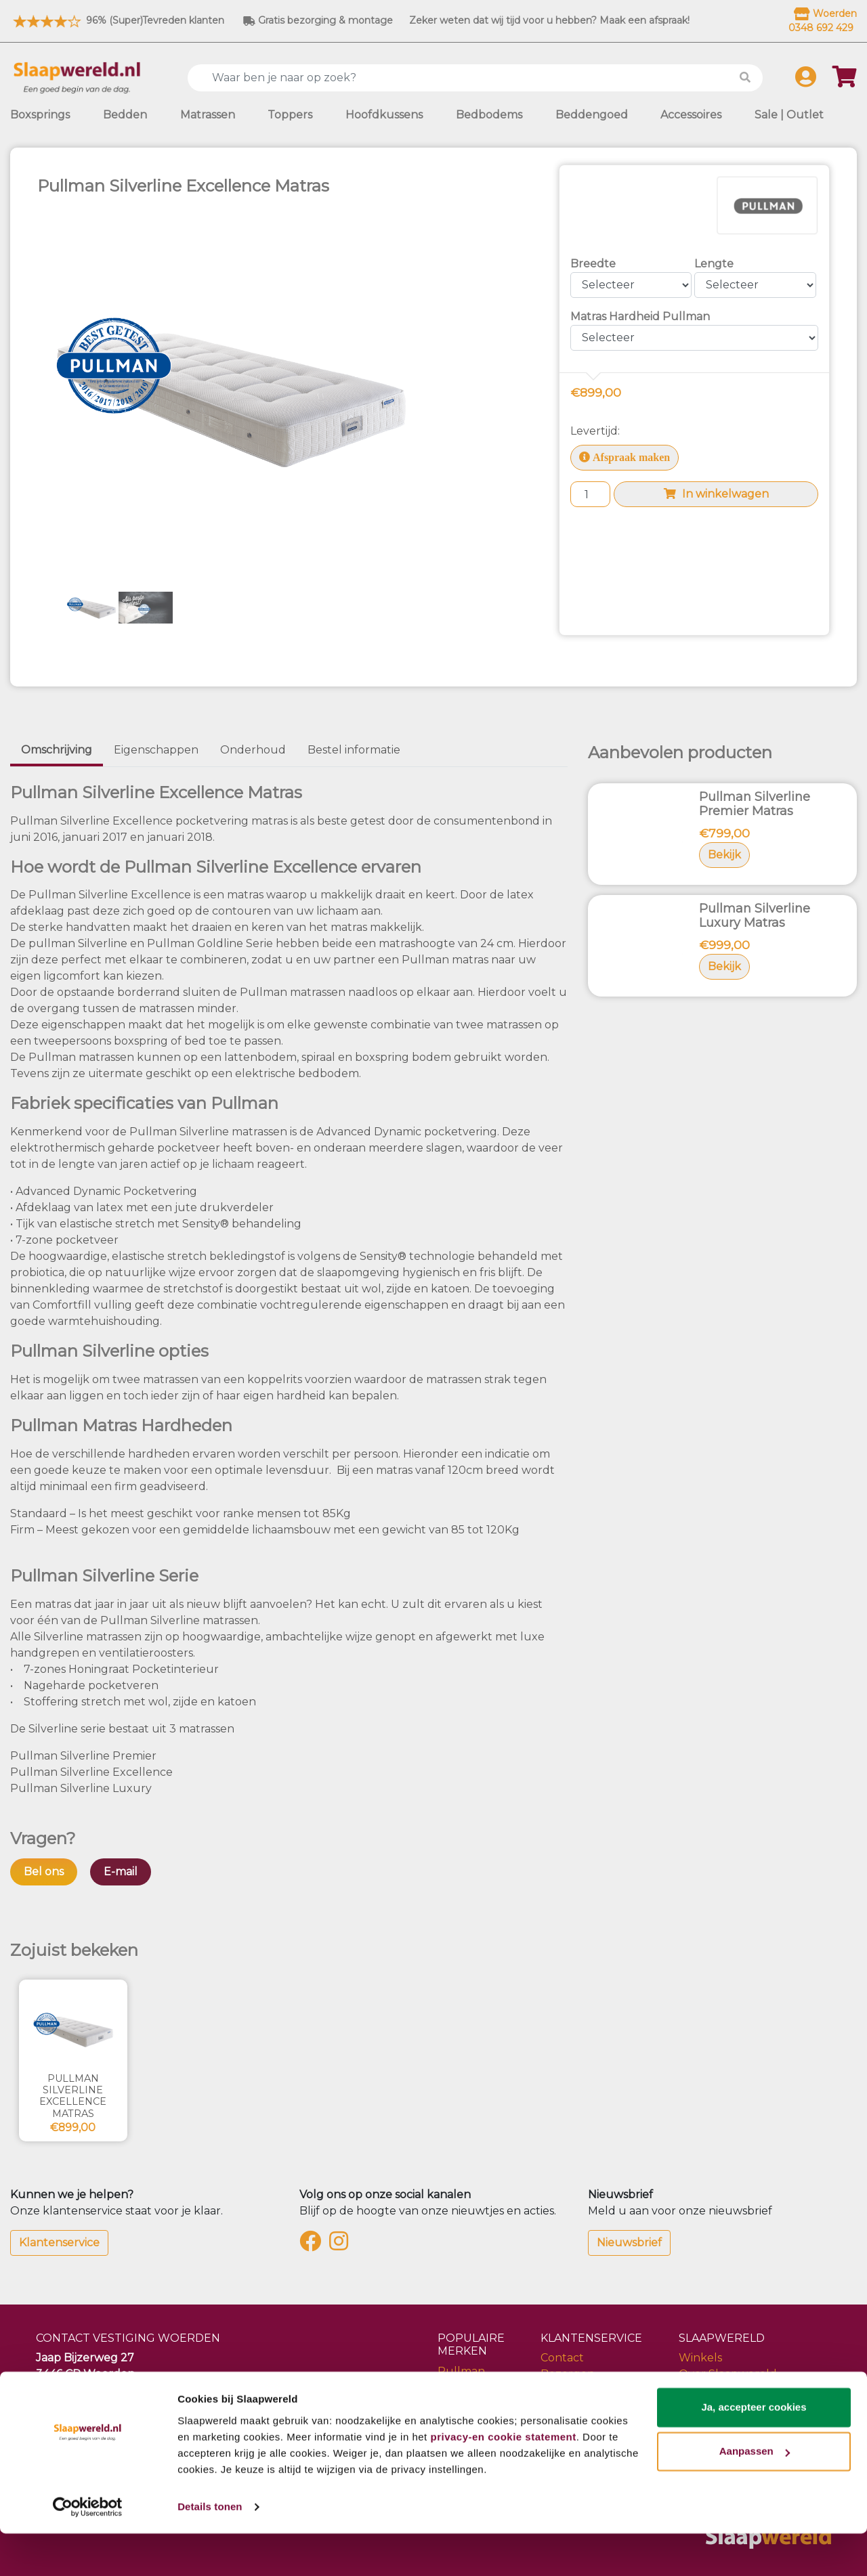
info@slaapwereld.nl (91, 2406)
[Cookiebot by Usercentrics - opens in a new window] (87, 2549)
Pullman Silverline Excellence (91, 1772)
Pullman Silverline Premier (83, 1755)
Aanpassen (754, 2493)
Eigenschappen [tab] (156, 749)
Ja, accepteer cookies (753, 2449)
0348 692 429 (73, 2390)
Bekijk (724, 854)
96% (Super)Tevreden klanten (117, 20)
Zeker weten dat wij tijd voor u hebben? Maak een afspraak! (549, 20)
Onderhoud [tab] (253, 749)
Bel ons (44, 1871)
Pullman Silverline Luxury (81, 1788)
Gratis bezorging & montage (318, 20)
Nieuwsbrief (629, 2242)
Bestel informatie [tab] (354, 749)
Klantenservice (59, 2242)
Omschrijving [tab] (56, 749)
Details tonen (209, 2549)
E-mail (121, 1871)
